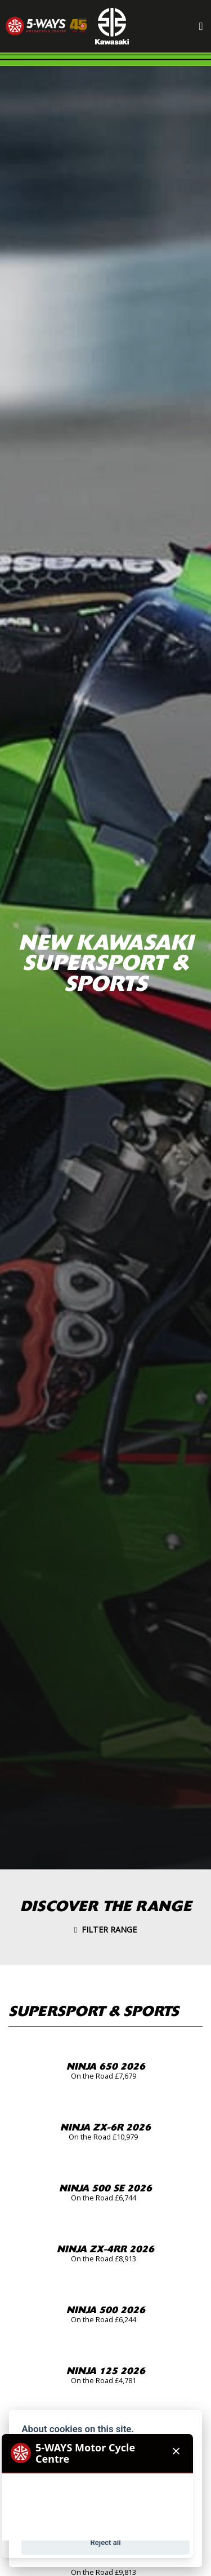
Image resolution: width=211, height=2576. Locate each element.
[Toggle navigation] (200, 26)
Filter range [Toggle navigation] (105, 1929)
